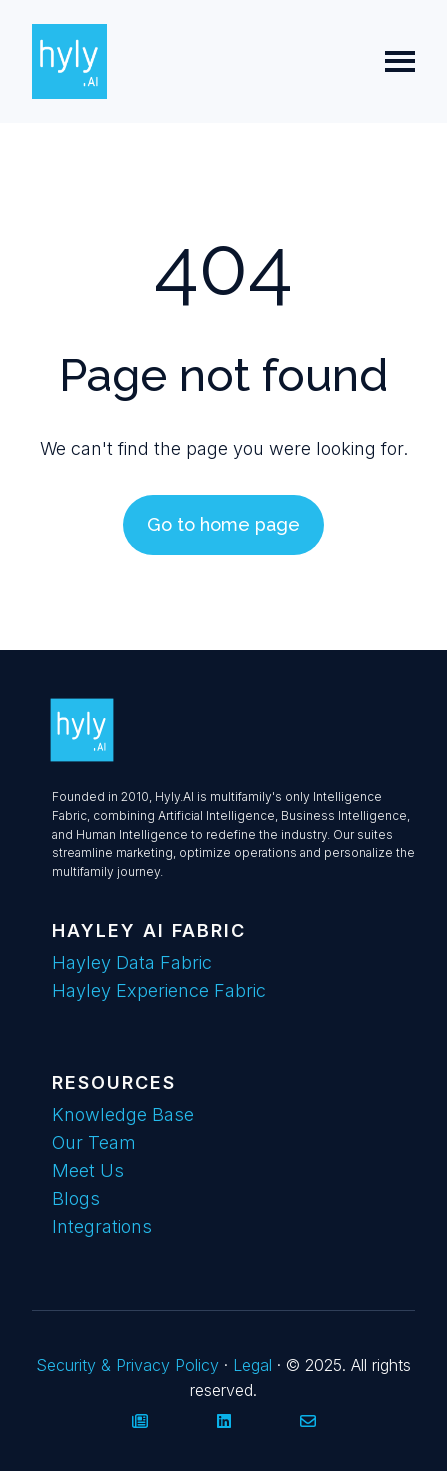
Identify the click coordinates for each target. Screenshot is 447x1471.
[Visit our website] (140, 1421)
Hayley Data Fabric (132, 962)
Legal (252, 1365)
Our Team (94, 1142)
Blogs (76, 1198)
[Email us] (308, 1421)
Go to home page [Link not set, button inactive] (223, 524)
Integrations (102, 1226)
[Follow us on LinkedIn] (224, 1421)
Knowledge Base (123, 1114)
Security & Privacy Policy (130, 1365)
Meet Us (88, 1170)
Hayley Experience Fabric (159, 990)
